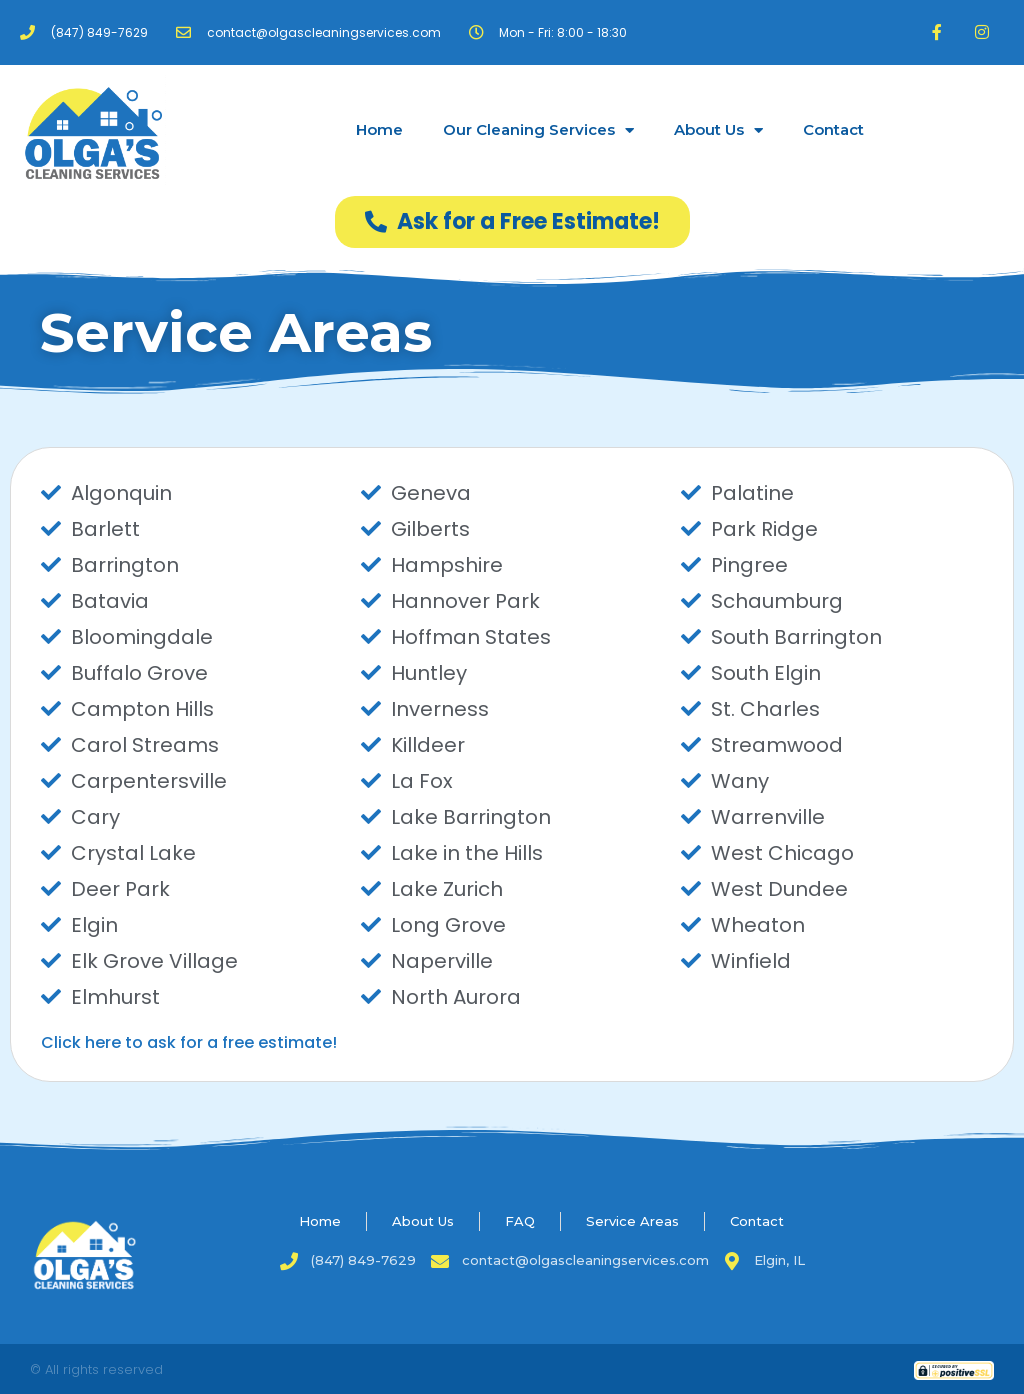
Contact (833, 129)
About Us (718, 130)
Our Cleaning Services (538, 130)
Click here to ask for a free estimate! (189, 1042)
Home (379, 129)
